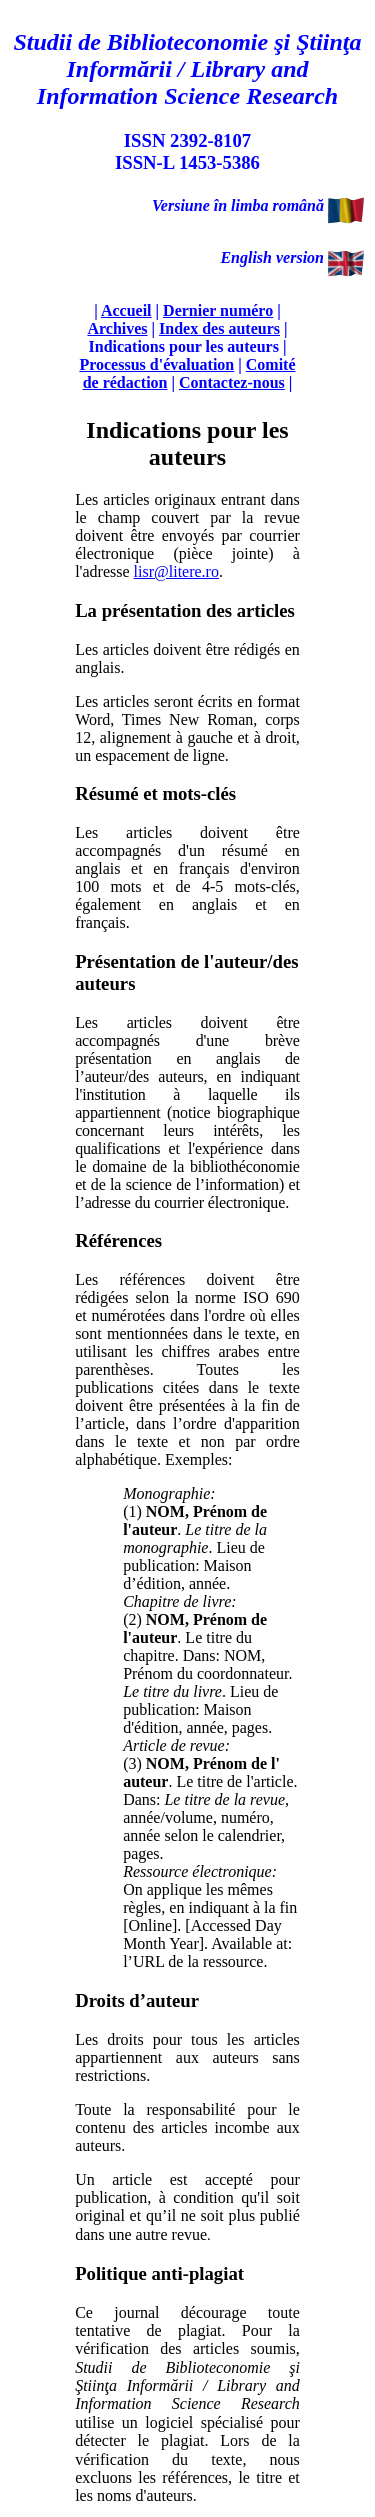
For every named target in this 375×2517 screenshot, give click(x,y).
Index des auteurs (219, 328)
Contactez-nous (232, 382)
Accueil (126, 310)
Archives (117, 328)
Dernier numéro (218, 310)
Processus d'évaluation (156, 364)
